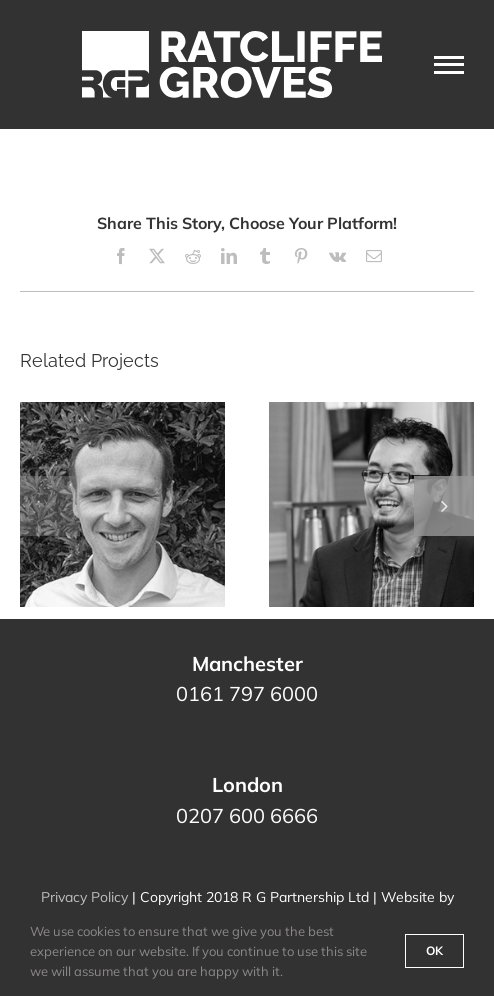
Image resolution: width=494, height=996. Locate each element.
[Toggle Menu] (449, 65)
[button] (50, 506)
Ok (434, 950)
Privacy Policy (84, 897)
